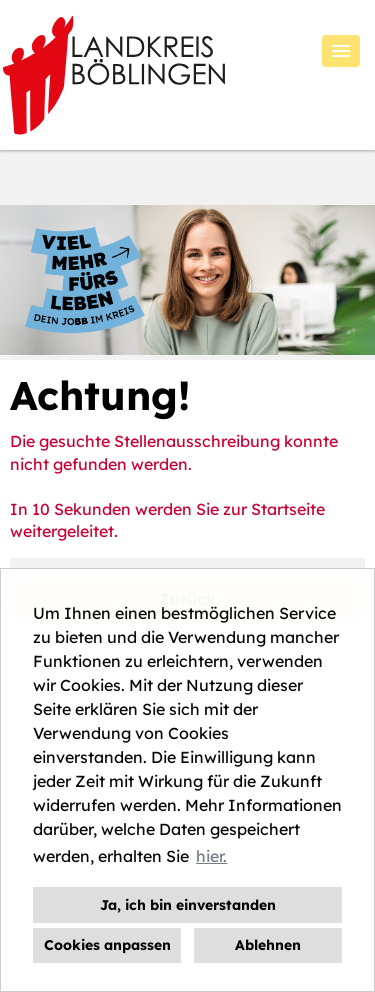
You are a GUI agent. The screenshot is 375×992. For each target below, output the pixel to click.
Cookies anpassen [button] (107, 945)
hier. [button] (211, 856)
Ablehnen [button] (268, 945)
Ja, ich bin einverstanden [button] (188, 905)
